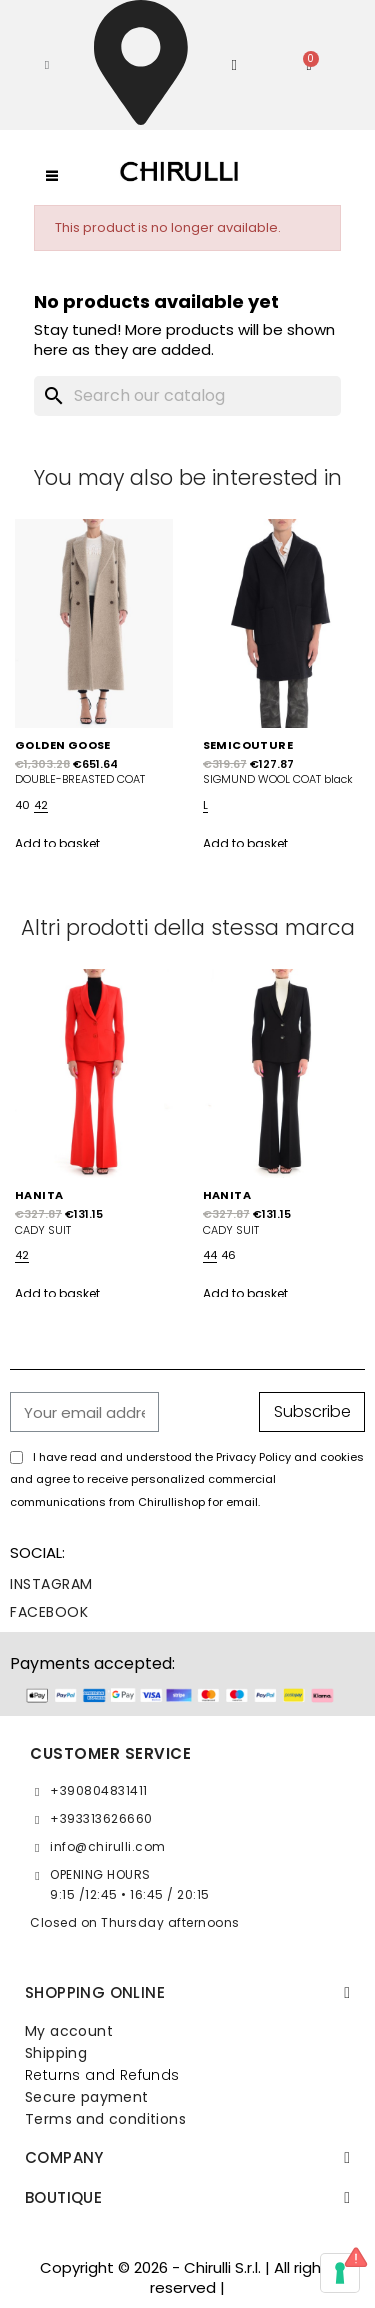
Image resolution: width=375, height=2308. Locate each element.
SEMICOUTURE (248, 745)
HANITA (39, 1195)
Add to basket (57, 843)
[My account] (234, 65)
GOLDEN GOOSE (63, 745)
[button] (47, 65)
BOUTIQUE (63, 2197)
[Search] (188, 396)
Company (64, 2157)
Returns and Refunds (102, 2075)
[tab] (187, 1993)
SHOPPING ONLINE (95, 1992)
